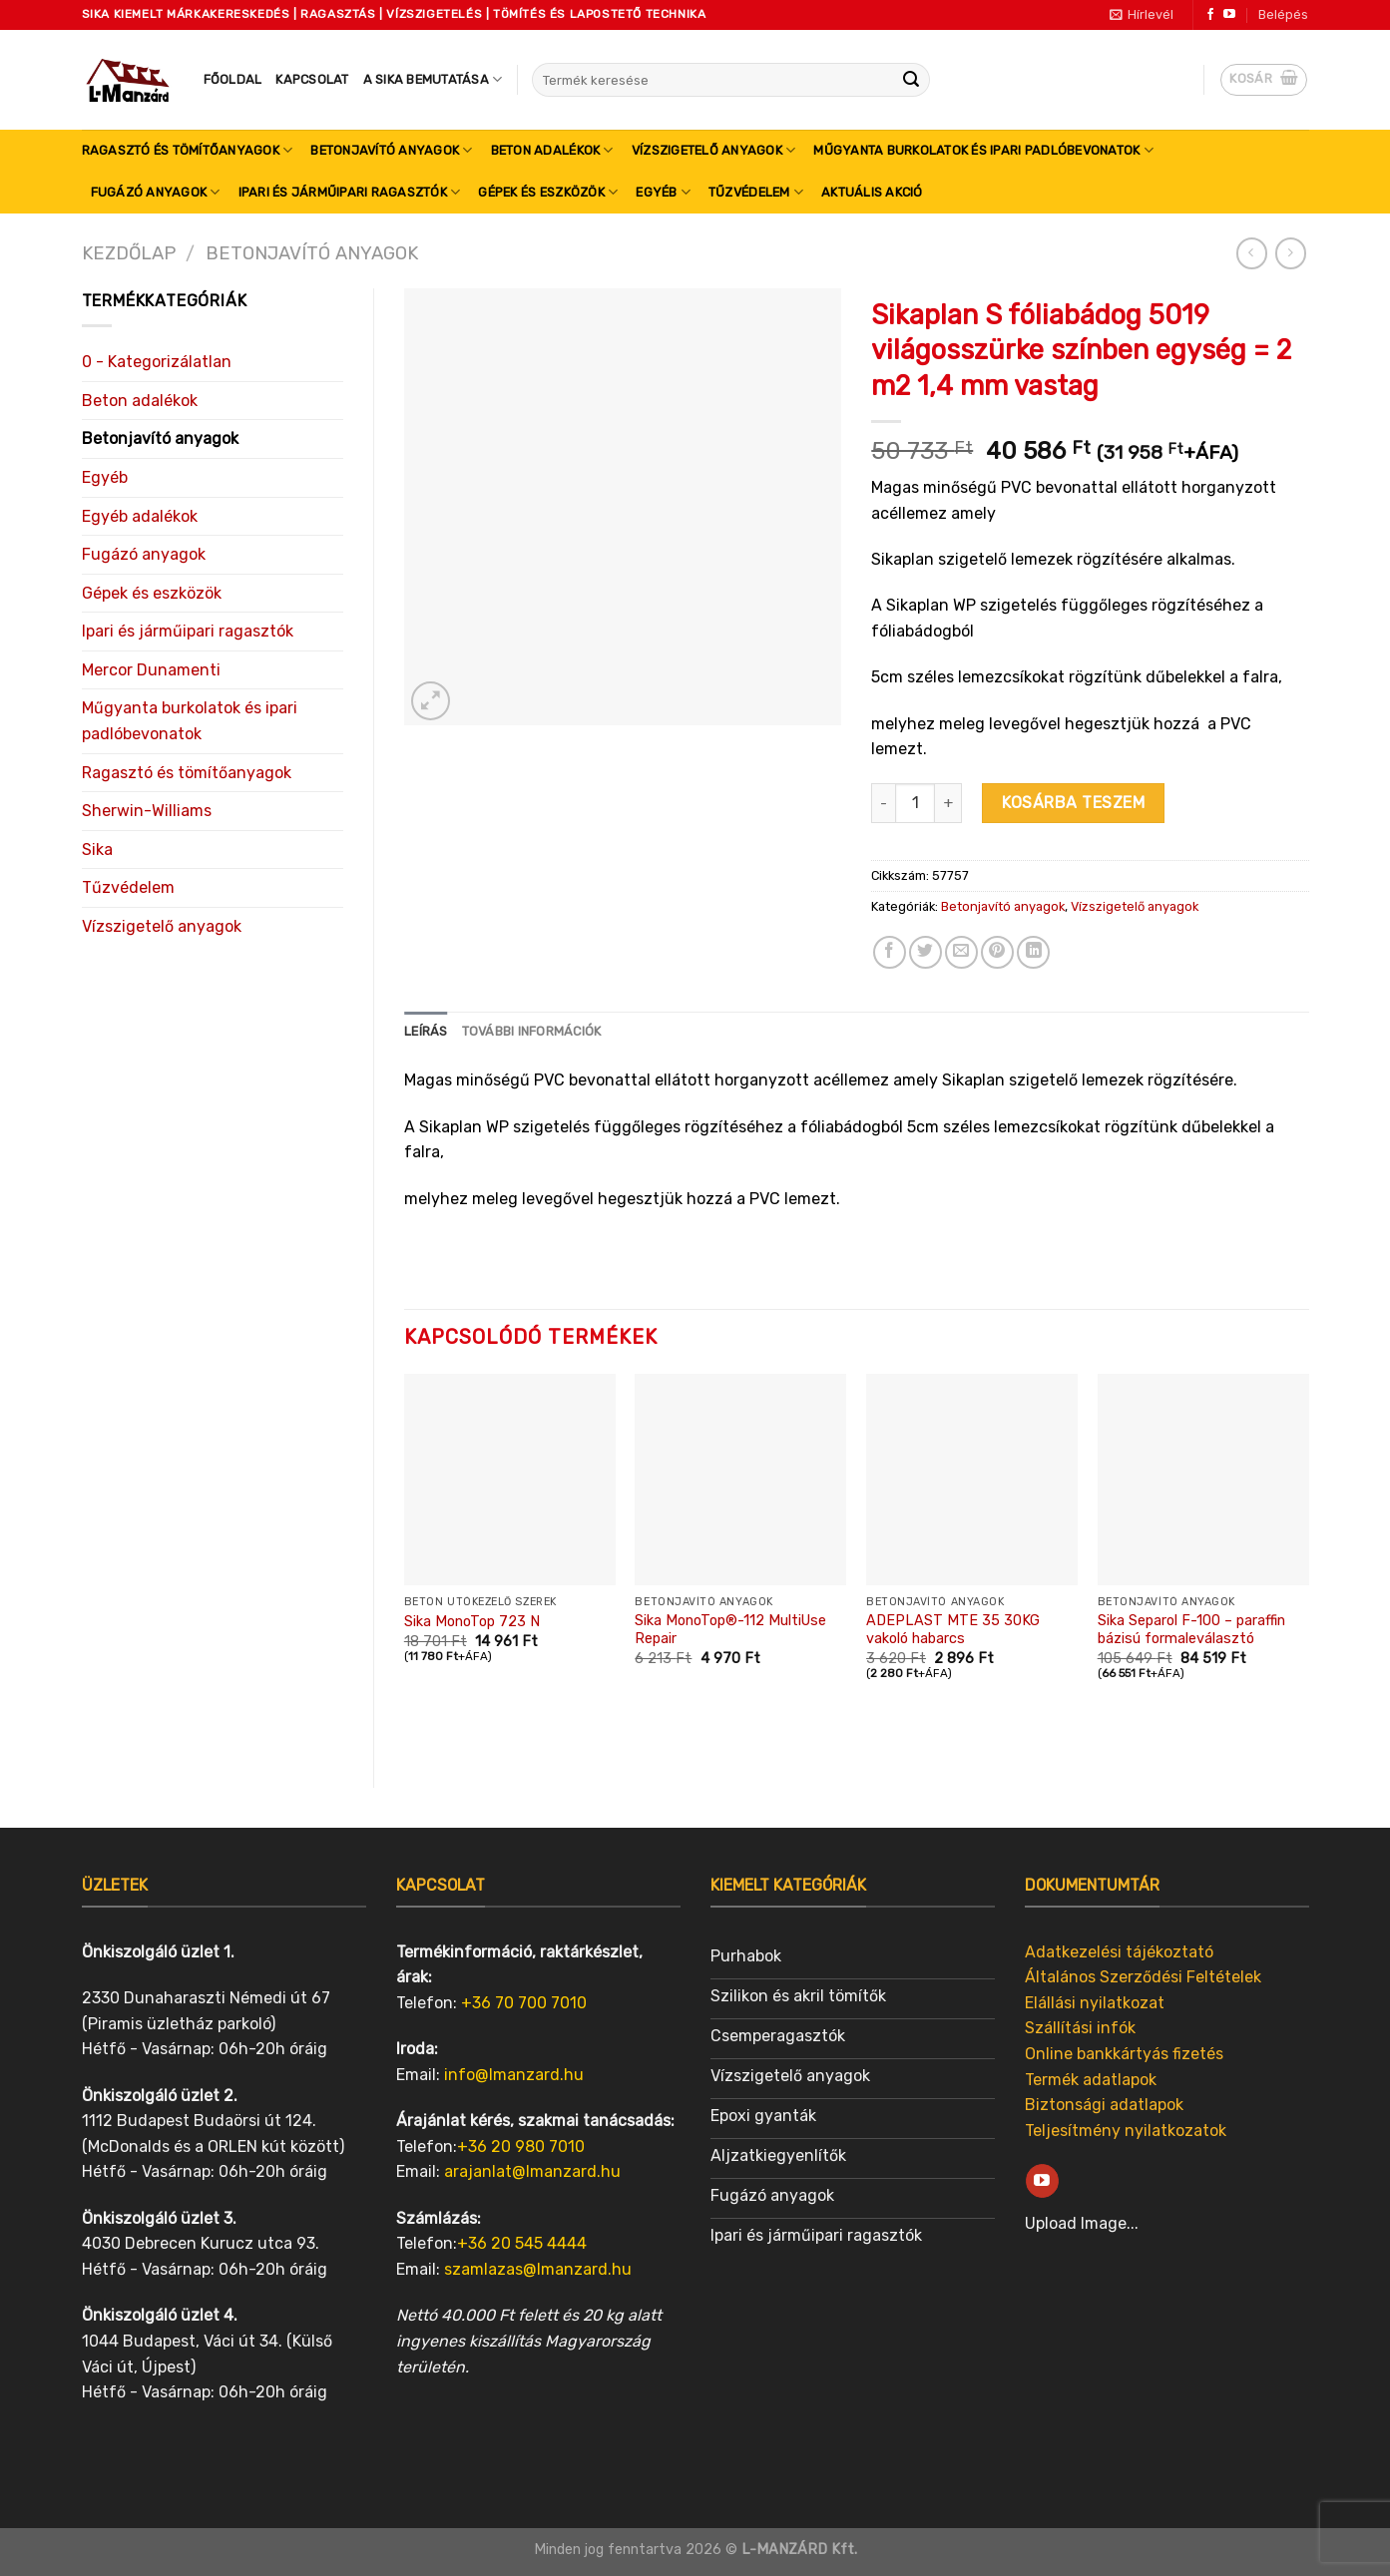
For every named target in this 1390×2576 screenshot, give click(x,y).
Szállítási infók (1080, 2027)
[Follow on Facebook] (1210, 15)
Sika (97, 849)
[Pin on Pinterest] (997, 952)
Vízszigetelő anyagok (714, 150)
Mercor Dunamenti (151, 669)
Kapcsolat (311, 79)
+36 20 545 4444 (522, 2243)
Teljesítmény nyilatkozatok (1125, 2130)
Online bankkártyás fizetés (1124, 2053)
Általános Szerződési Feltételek (1143, 1976)
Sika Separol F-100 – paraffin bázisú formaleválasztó (1191, 1630)
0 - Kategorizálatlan (157, 361)
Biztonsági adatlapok (1104, 2104)
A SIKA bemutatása (433, 79)
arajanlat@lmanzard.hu (532, 2171)
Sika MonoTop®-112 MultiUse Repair (730, 1630)
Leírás (426, 1031)
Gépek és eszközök (548, 192)
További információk (532, 1031)
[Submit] (911, 80)
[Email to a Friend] (961, 952)
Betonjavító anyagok (391, 150)
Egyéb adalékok (140, 516)
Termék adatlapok (1091, 2079)
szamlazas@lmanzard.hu (538, 2269)
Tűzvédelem (755, 192)
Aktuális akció (872, 192)
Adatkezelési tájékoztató (1119, 1951)
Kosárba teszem (1073, 802)
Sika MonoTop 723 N (472, 1621)
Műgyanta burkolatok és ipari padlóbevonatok (983, 150)
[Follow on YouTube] (1229, 15)
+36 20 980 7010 (521, 2146)
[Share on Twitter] (925, 952)
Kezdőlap (129, 253)
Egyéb (663, 192)
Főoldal (233, 79)
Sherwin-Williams (147, 810)
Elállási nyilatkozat (1094, 2002)
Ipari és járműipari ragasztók (349, 192)
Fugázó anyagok (156, 192)
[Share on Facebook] (889, 952)
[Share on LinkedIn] (1033, 952)
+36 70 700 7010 (524, 2002)
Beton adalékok (552, 150)
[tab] (426, 1032)
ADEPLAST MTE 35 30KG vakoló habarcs (953, 1630)
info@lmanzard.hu (514, 2074)
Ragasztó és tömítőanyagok (187, 150)
